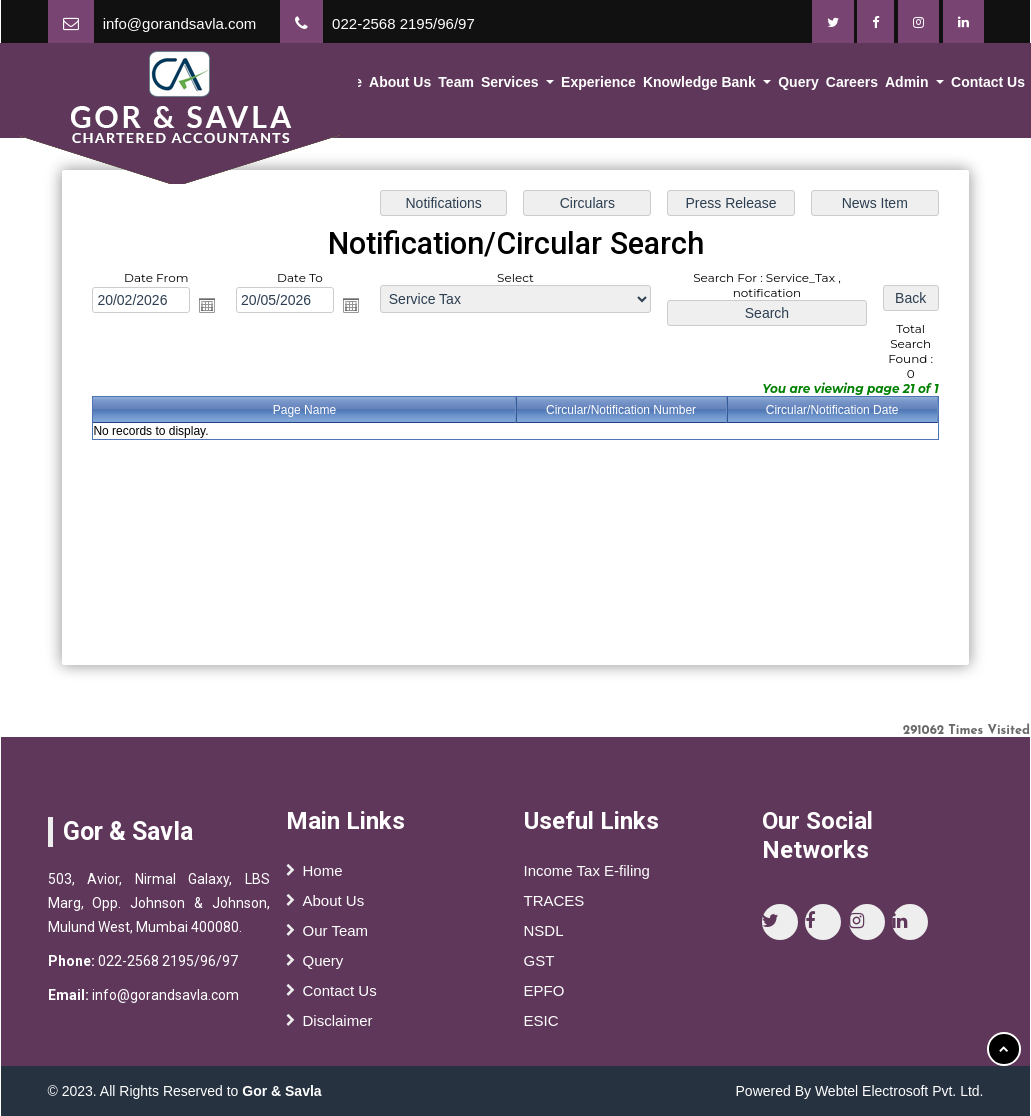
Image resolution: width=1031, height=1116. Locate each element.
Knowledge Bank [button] (709, 85)
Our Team (336, 935)
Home (358, 85)
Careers (857, 85)
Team (469, 85)
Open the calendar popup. (207, 305)
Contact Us (340, 995)
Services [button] (523, 85)
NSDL (544, 935)
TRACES (554, 905)
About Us (415, 85)
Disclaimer (338, 1025)
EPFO (544, 995)
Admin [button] (911, 85)
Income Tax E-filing (587, 875)
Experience (608, 85)
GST (539, 965)
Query (805, 85)
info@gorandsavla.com (180, 23)
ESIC (541, 1025)
